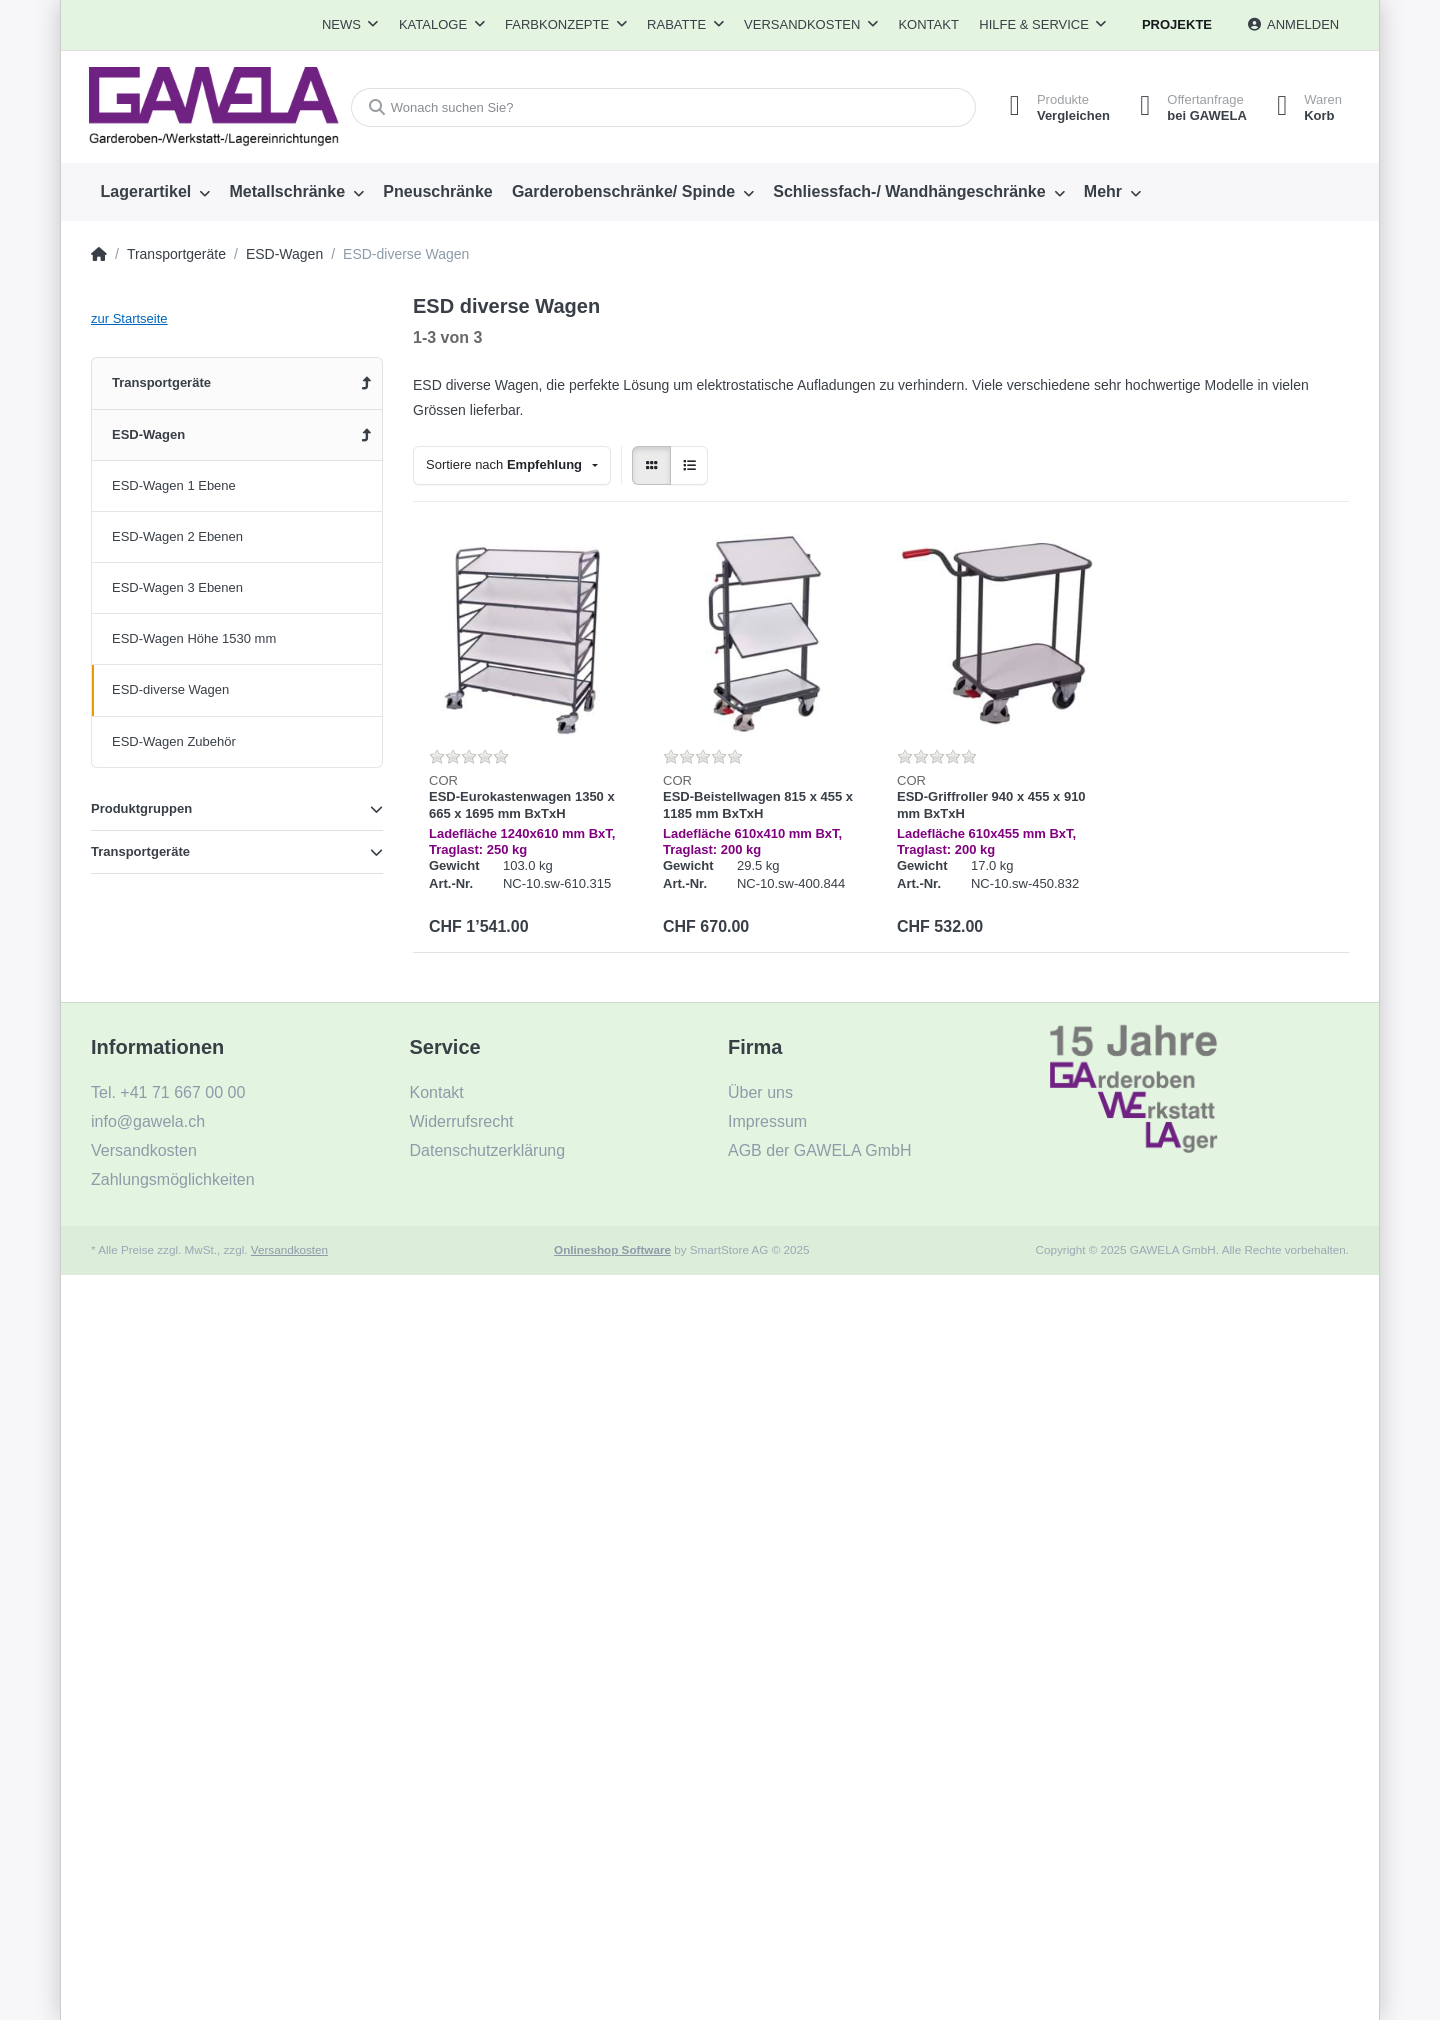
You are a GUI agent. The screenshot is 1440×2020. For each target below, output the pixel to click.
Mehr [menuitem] (1103, 191)
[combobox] (512, 465)
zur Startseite (129, 318)
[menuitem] (155, 192)
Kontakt (928, 24)
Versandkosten (289, 1249)
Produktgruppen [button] (141, 808)
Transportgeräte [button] (140, 851)
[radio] (651, 465)
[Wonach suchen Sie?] (663, 107)
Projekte (1177, 24)
